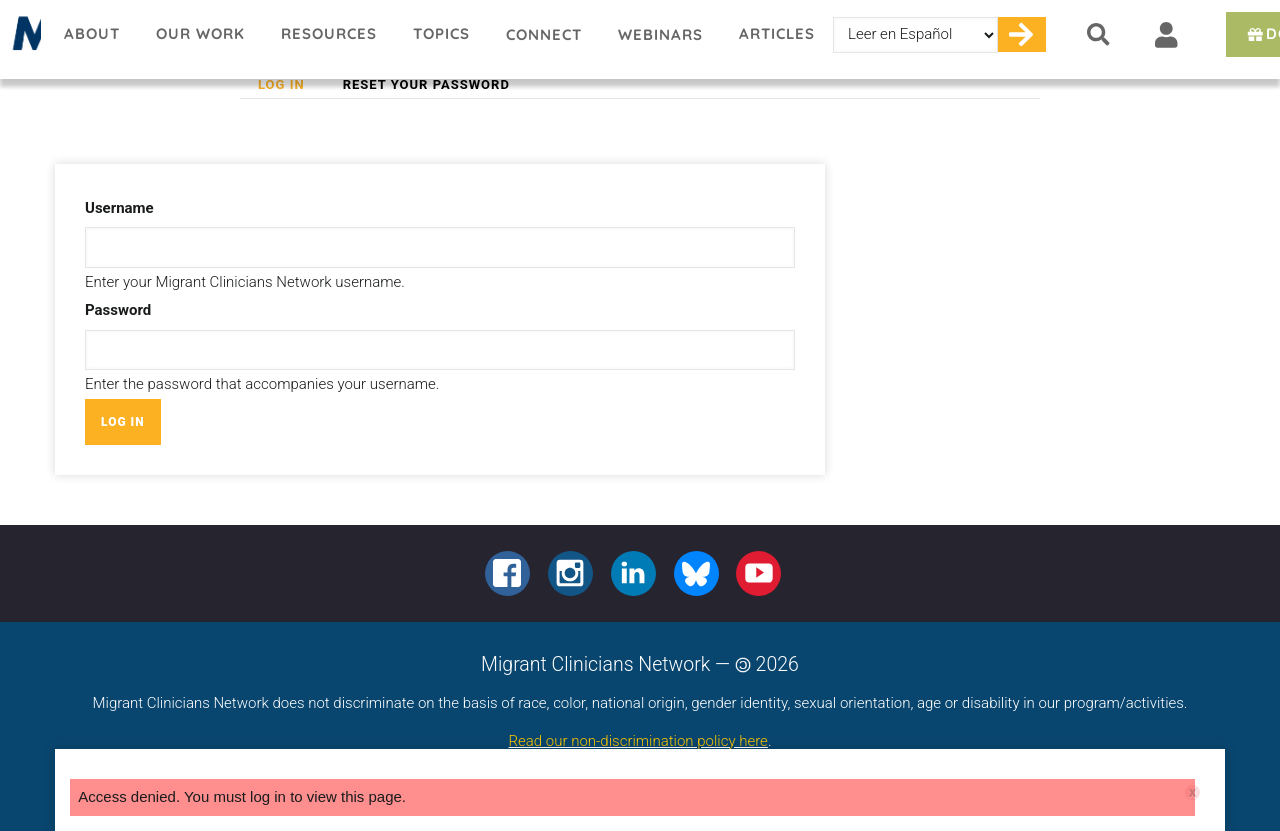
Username (119, 208)
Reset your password (426, 84)
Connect (544, 34)
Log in (290, 85)
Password (118, 310)
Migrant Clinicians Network (23, 39)
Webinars (660, 34)
